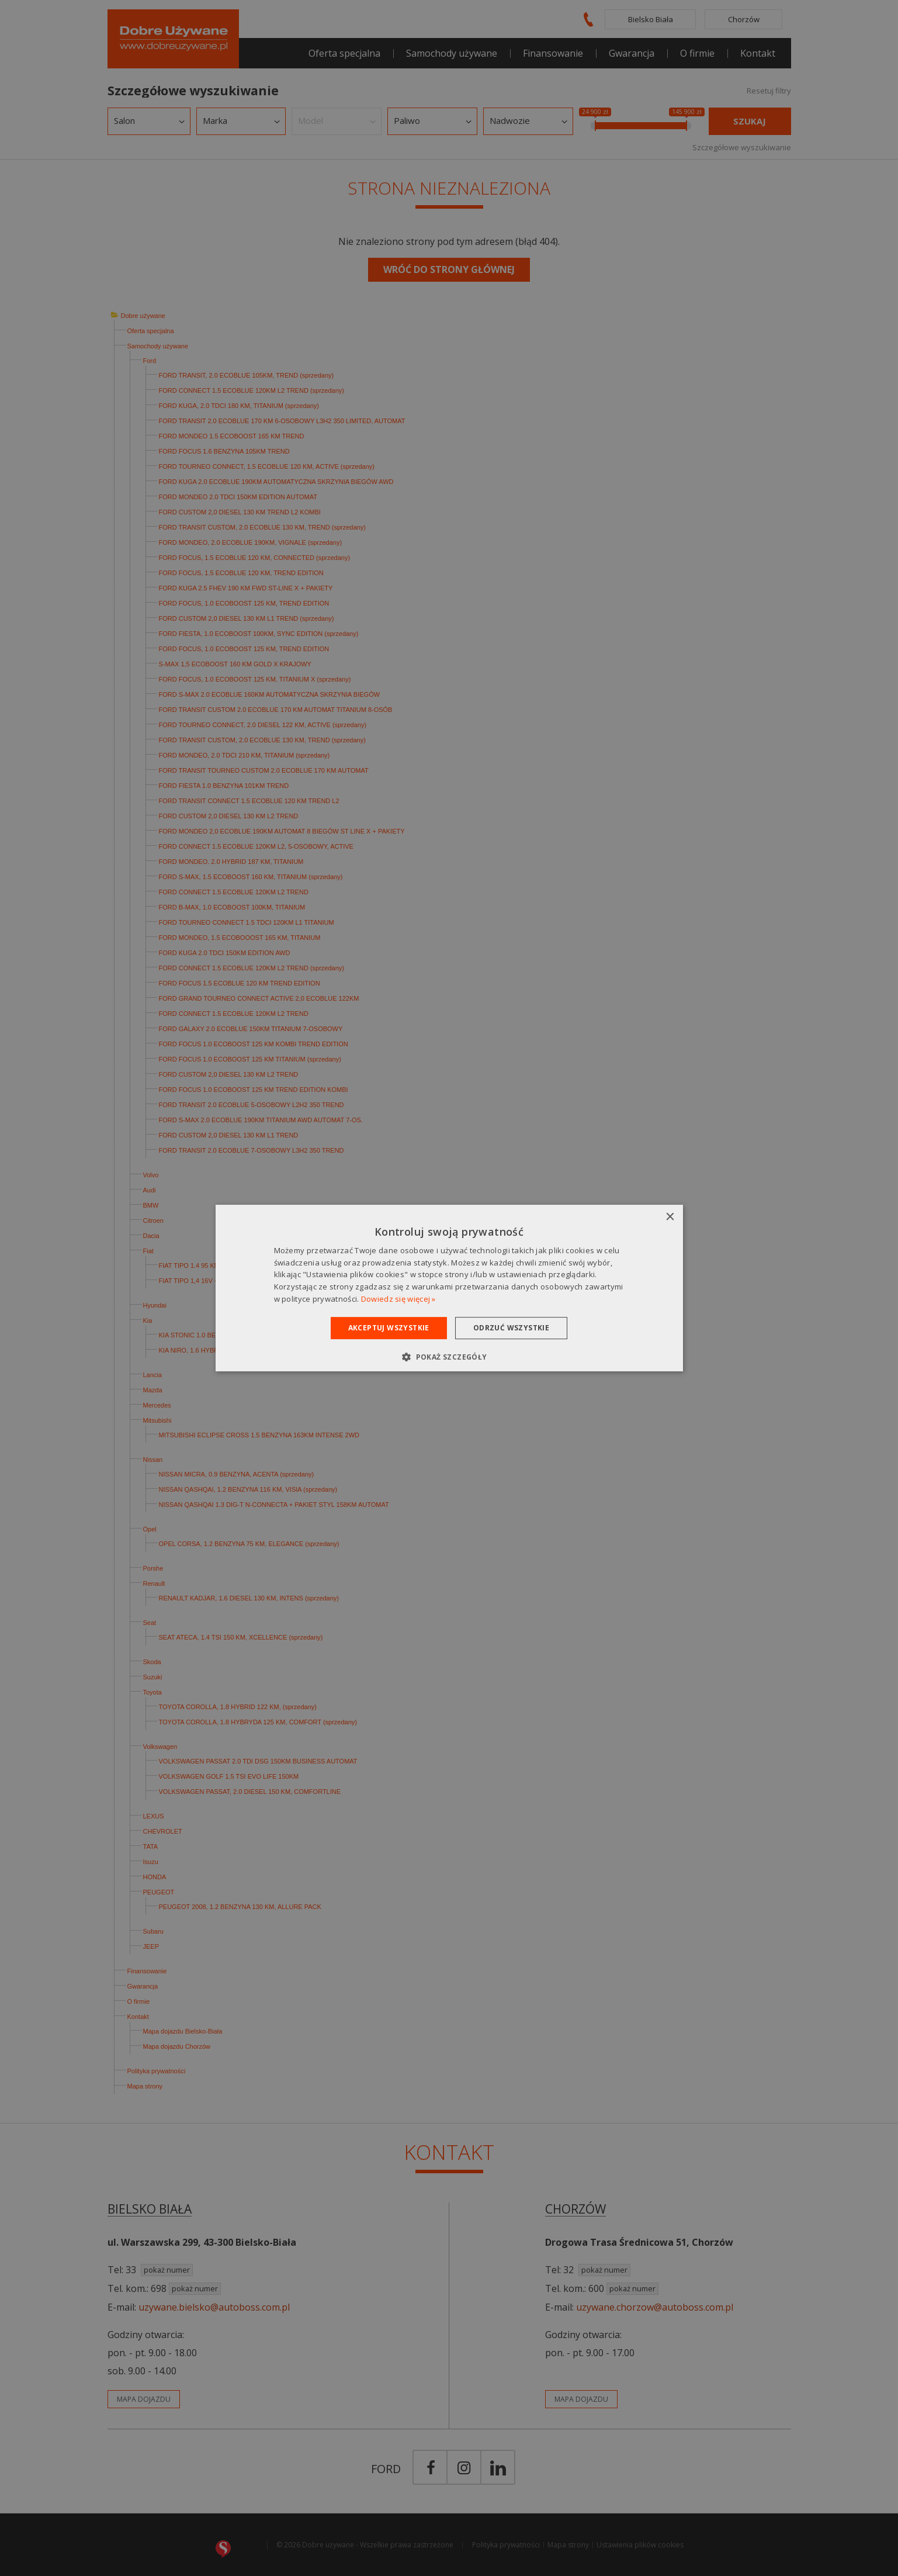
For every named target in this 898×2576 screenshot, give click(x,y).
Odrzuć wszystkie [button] (511, 1328)
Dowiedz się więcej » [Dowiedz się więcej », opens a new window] (398, 1299)
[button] (449, 1357)
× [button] (669, 1217)
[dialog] (449, 1288)
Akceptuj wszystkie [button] (388, 1328)
